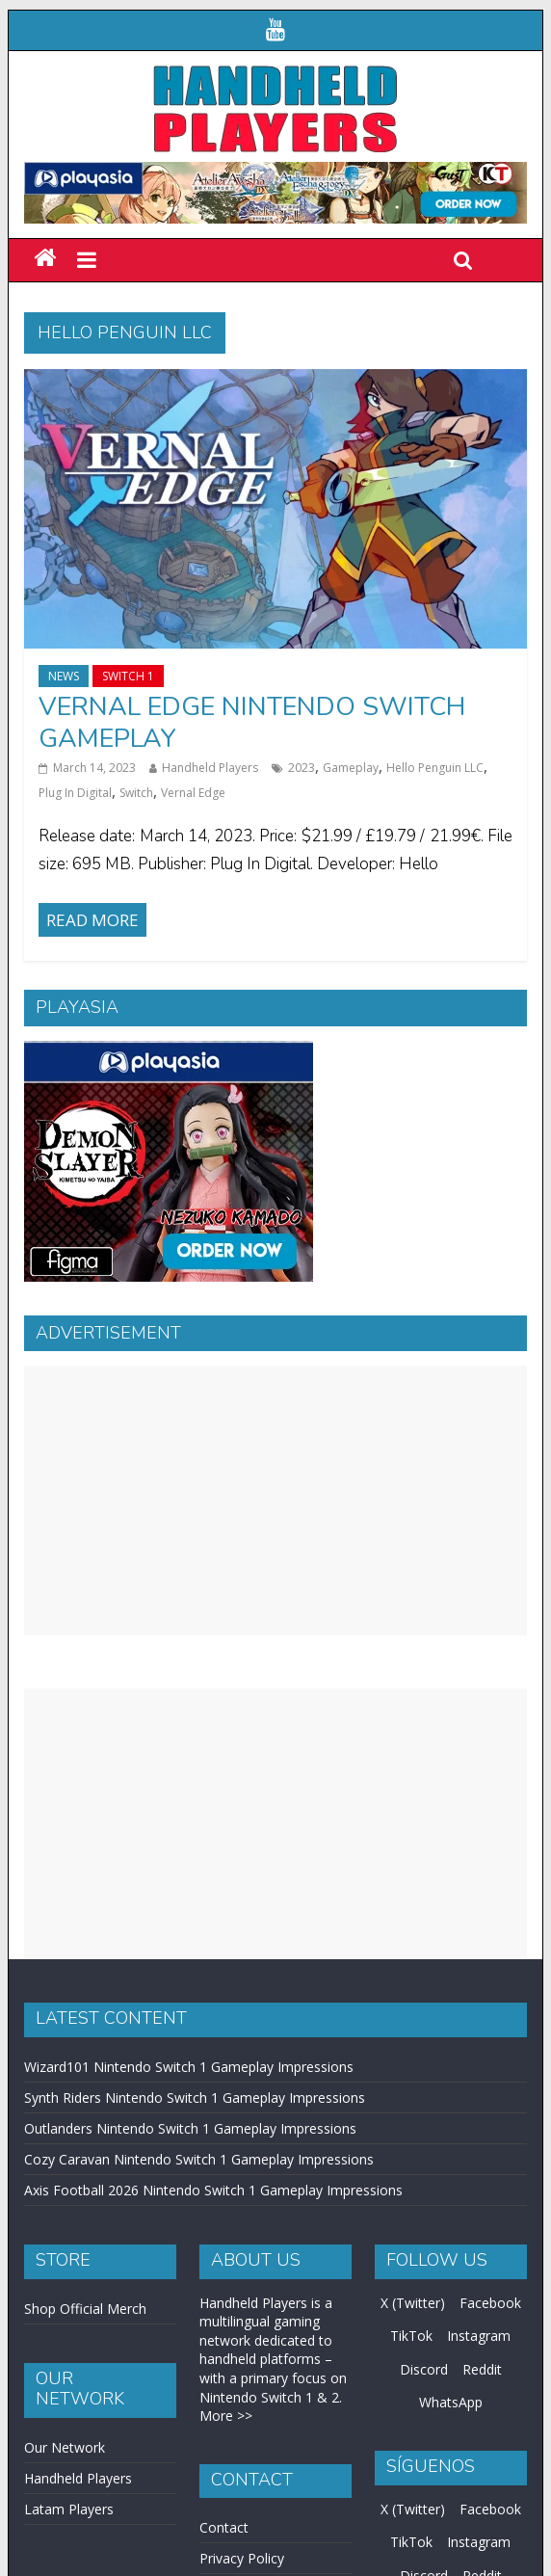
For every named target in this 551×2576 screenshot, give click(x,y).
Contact (224, 2527)
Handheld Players (210, 767)
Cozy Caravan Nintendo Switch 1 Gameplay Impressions (199, 2159)
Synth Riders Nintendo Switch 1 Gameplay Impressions (194, 2097)
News (63, 676)
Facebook (490, 2303)
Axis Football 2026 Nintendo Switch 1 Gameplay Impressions (213, 2190)
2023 (301, 767)
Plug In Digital (75, 792)
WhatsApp (451, 2402)
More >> (225, 2415)
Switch (136, 792)
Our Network (64, 2447)
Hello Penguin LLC (435, 767)
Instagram (479, 2335)
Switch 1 (128, 676)
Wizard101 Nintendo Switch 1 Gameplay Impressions (189, 2067)
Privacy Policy (241, 2558)
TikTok (411, 2335)
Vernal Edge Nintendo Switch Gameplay (252, 722)
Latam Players (69, 2509)
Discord (424, 2369)
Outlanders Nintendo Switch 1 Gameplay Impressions (190, 2128)
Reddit (482, 2369)
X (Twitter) (412, 2303)
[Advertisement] (275, 1500)
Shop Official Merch (85, 2308)
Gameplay (351, 767)
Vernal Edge (193, 792)
